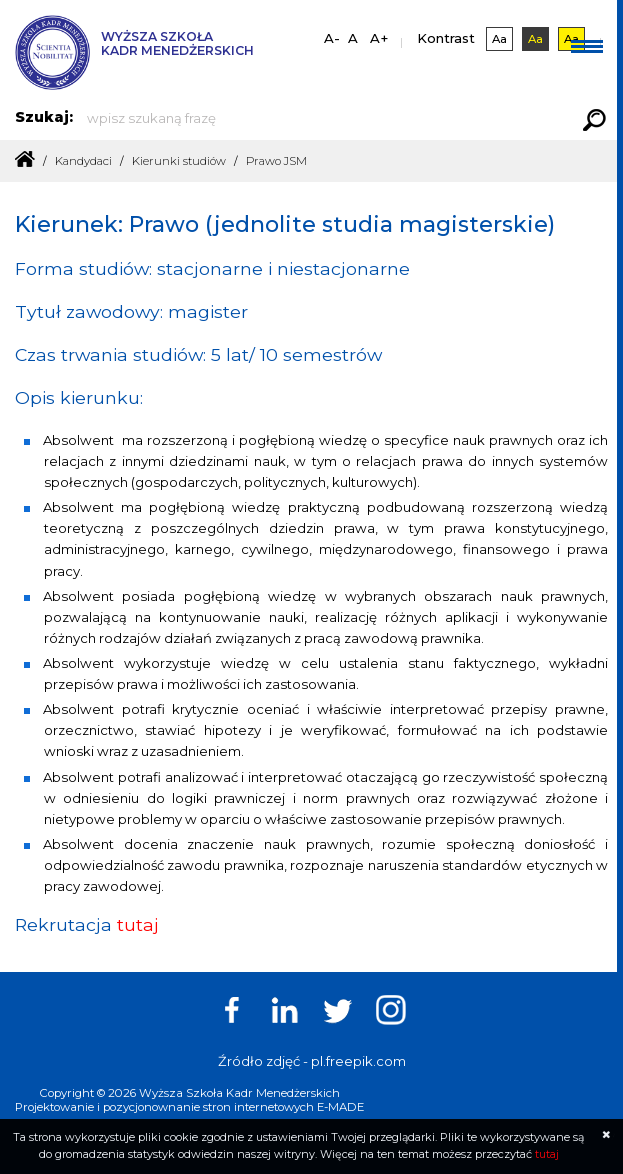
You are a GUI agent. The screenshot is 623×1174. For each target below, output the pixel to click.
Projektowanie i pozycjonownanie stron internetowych (164, 1106)
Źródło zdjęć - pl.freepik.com (312, 1060)
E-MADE (340, 1106)
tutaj (138, 923)
